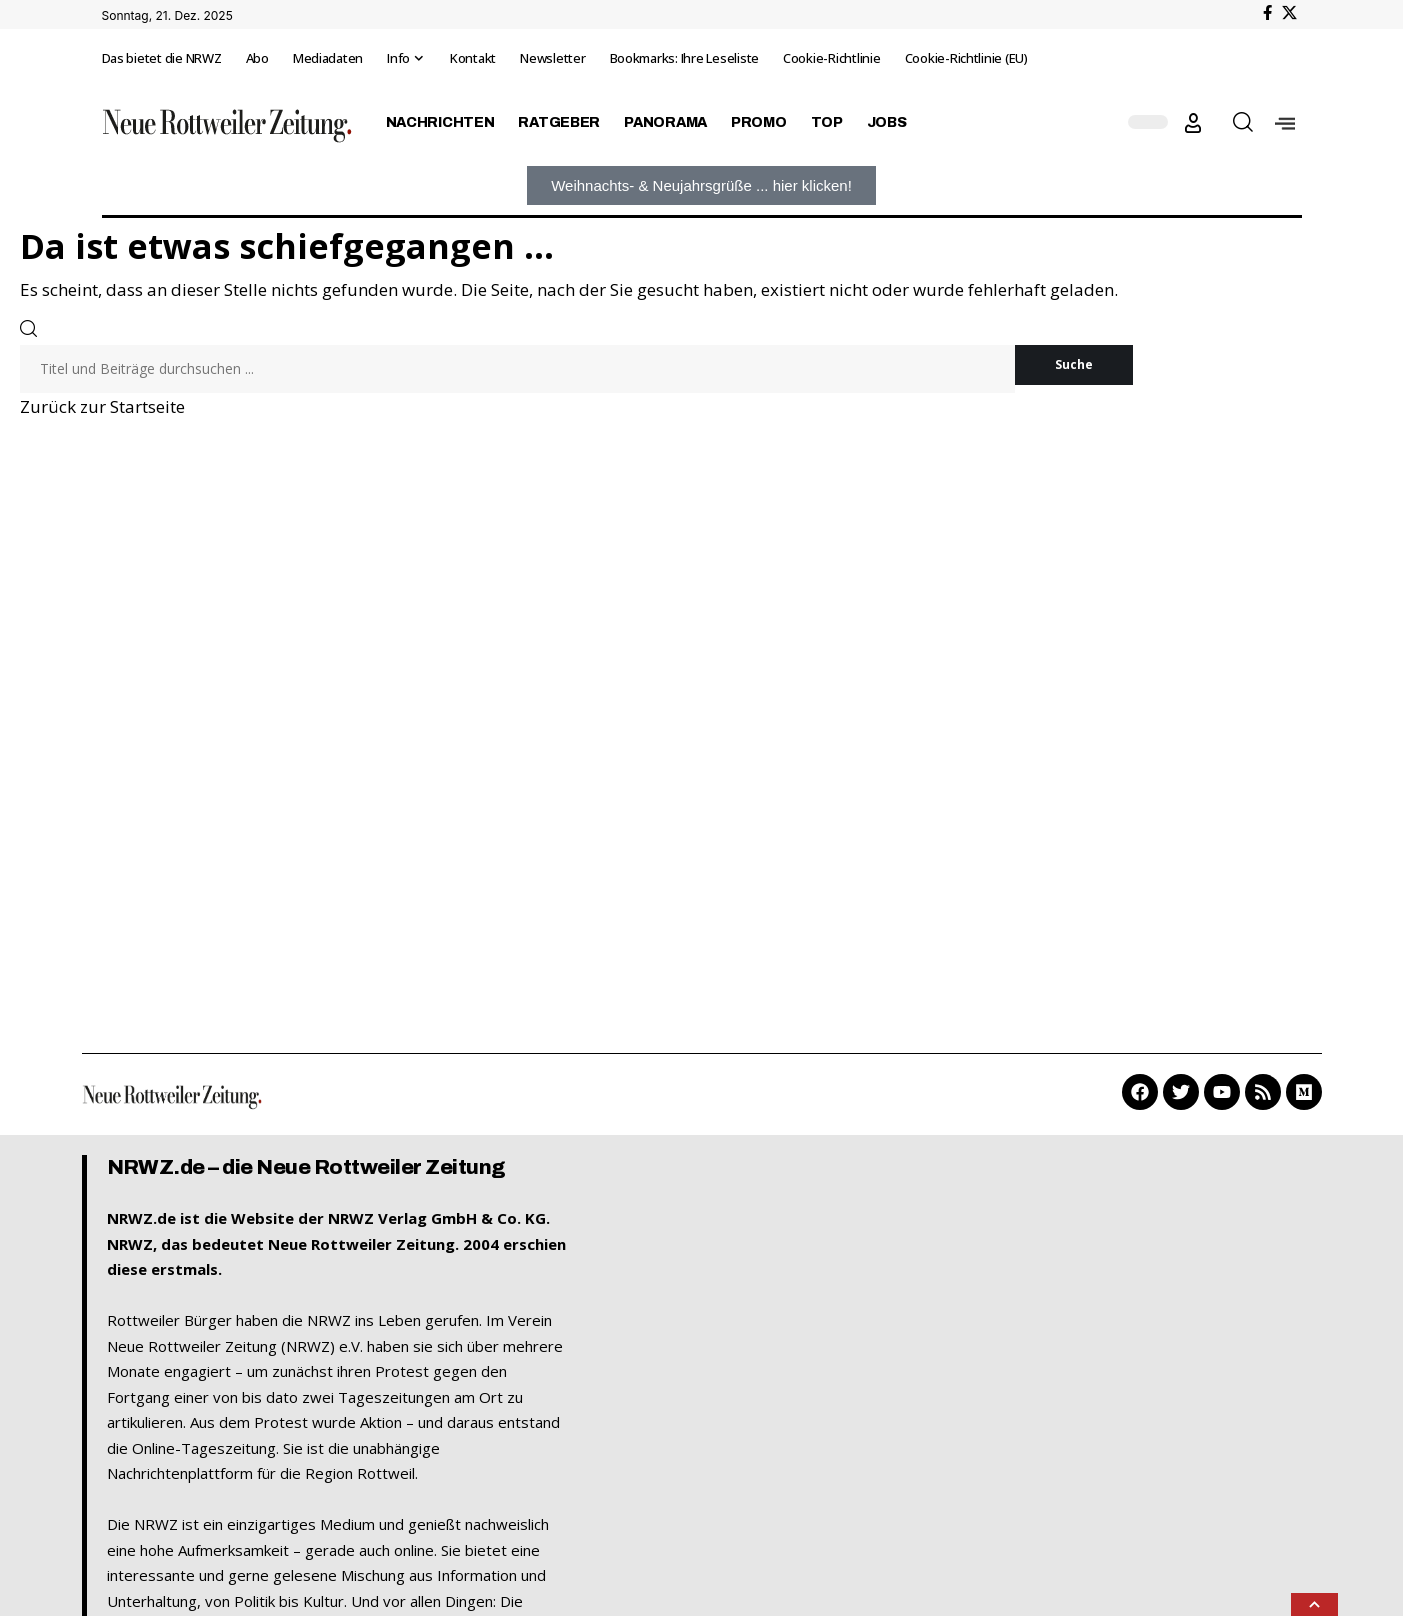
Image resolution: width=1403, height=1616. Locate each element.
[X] (1289, 13)
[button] (1193, 123)
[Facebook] (1267, 13)
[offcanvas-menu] (1285, 122)
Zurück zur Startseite (102, 406)
